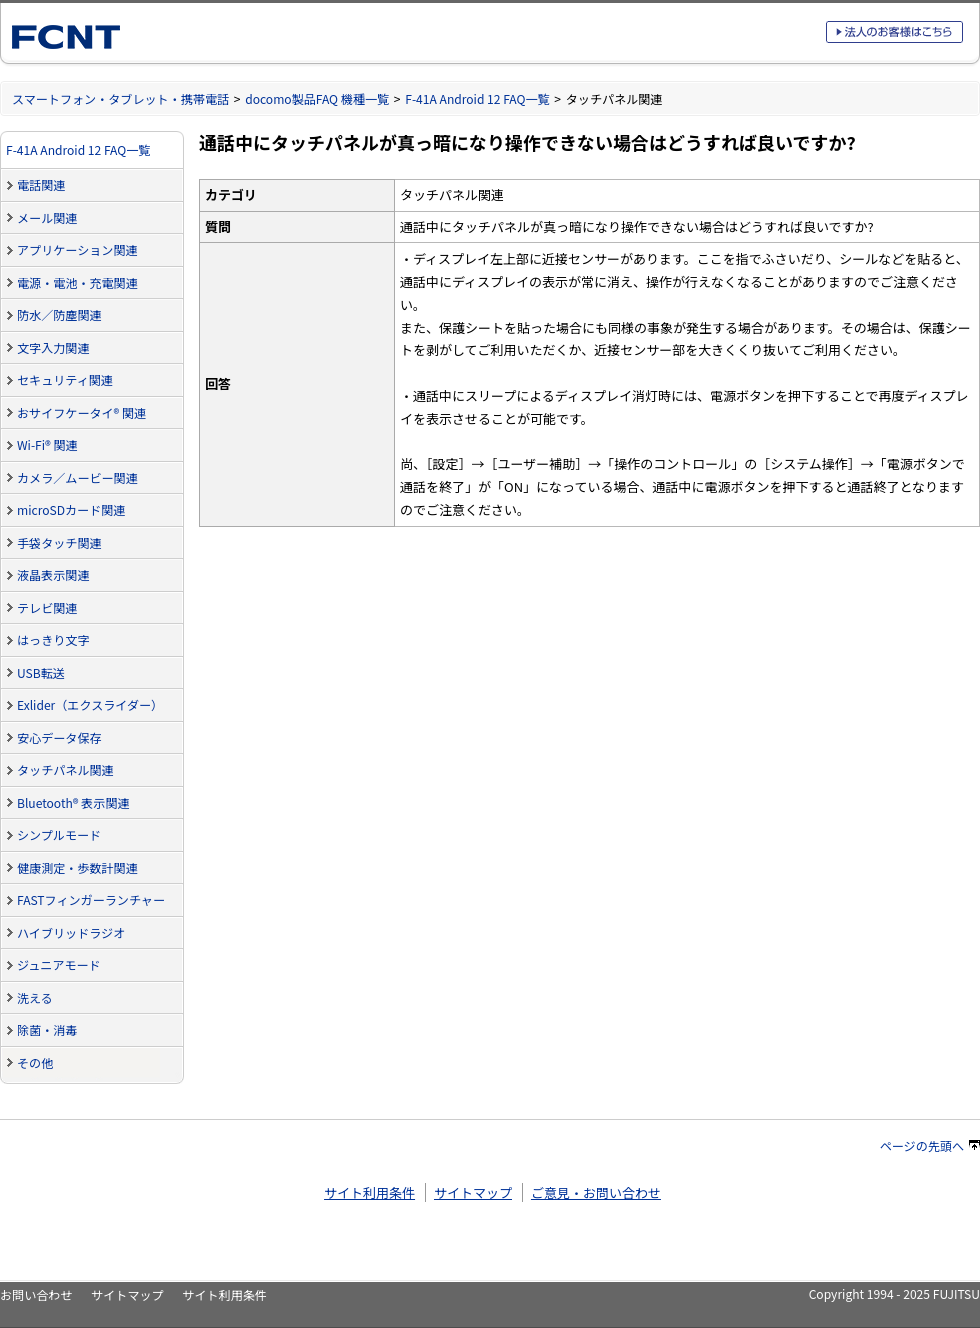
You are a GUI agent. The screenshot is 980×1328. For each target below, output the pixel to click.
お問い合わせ (36, 1294)
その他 (35, 1062)
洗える (35, 997)
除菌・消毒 (47, 1029)
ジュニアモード (59, 964)
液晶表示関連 (53, 574)
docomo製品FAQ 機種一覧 (317, 98)
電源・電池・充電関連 (77, 282)
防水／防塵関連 (59, 314)
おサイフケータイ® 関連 (81, 412)
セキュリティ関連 (65, 379)
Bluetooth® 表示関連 (73, 802)
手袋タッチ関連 (59, 542)
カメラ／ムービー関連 (77, 477)
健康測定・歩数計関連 (77, 867)
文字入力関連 (53, 347)
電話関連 (41, 184)
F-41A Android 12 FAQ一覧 (477, 98)
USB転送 (41, 672)
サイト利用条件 (369, 1192)
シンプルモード (59, 834)
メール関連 (47, 217)
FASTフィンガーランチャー (91, 899)
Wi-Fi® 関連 (47, 444)
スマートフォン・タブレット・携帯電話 (120, 98)
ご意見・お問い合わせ (596, 1192)
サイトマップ (473, 1192)
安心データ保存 (59, 737)
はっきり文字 (53, 639)
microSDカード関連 (71, 509)
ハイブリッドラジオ (71, 932)
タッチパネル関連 (65, 769)
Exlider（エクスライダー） (90, 704)
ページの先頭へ (930, 1145)
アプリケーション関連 (77, 249)
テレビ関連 (47, 607)
